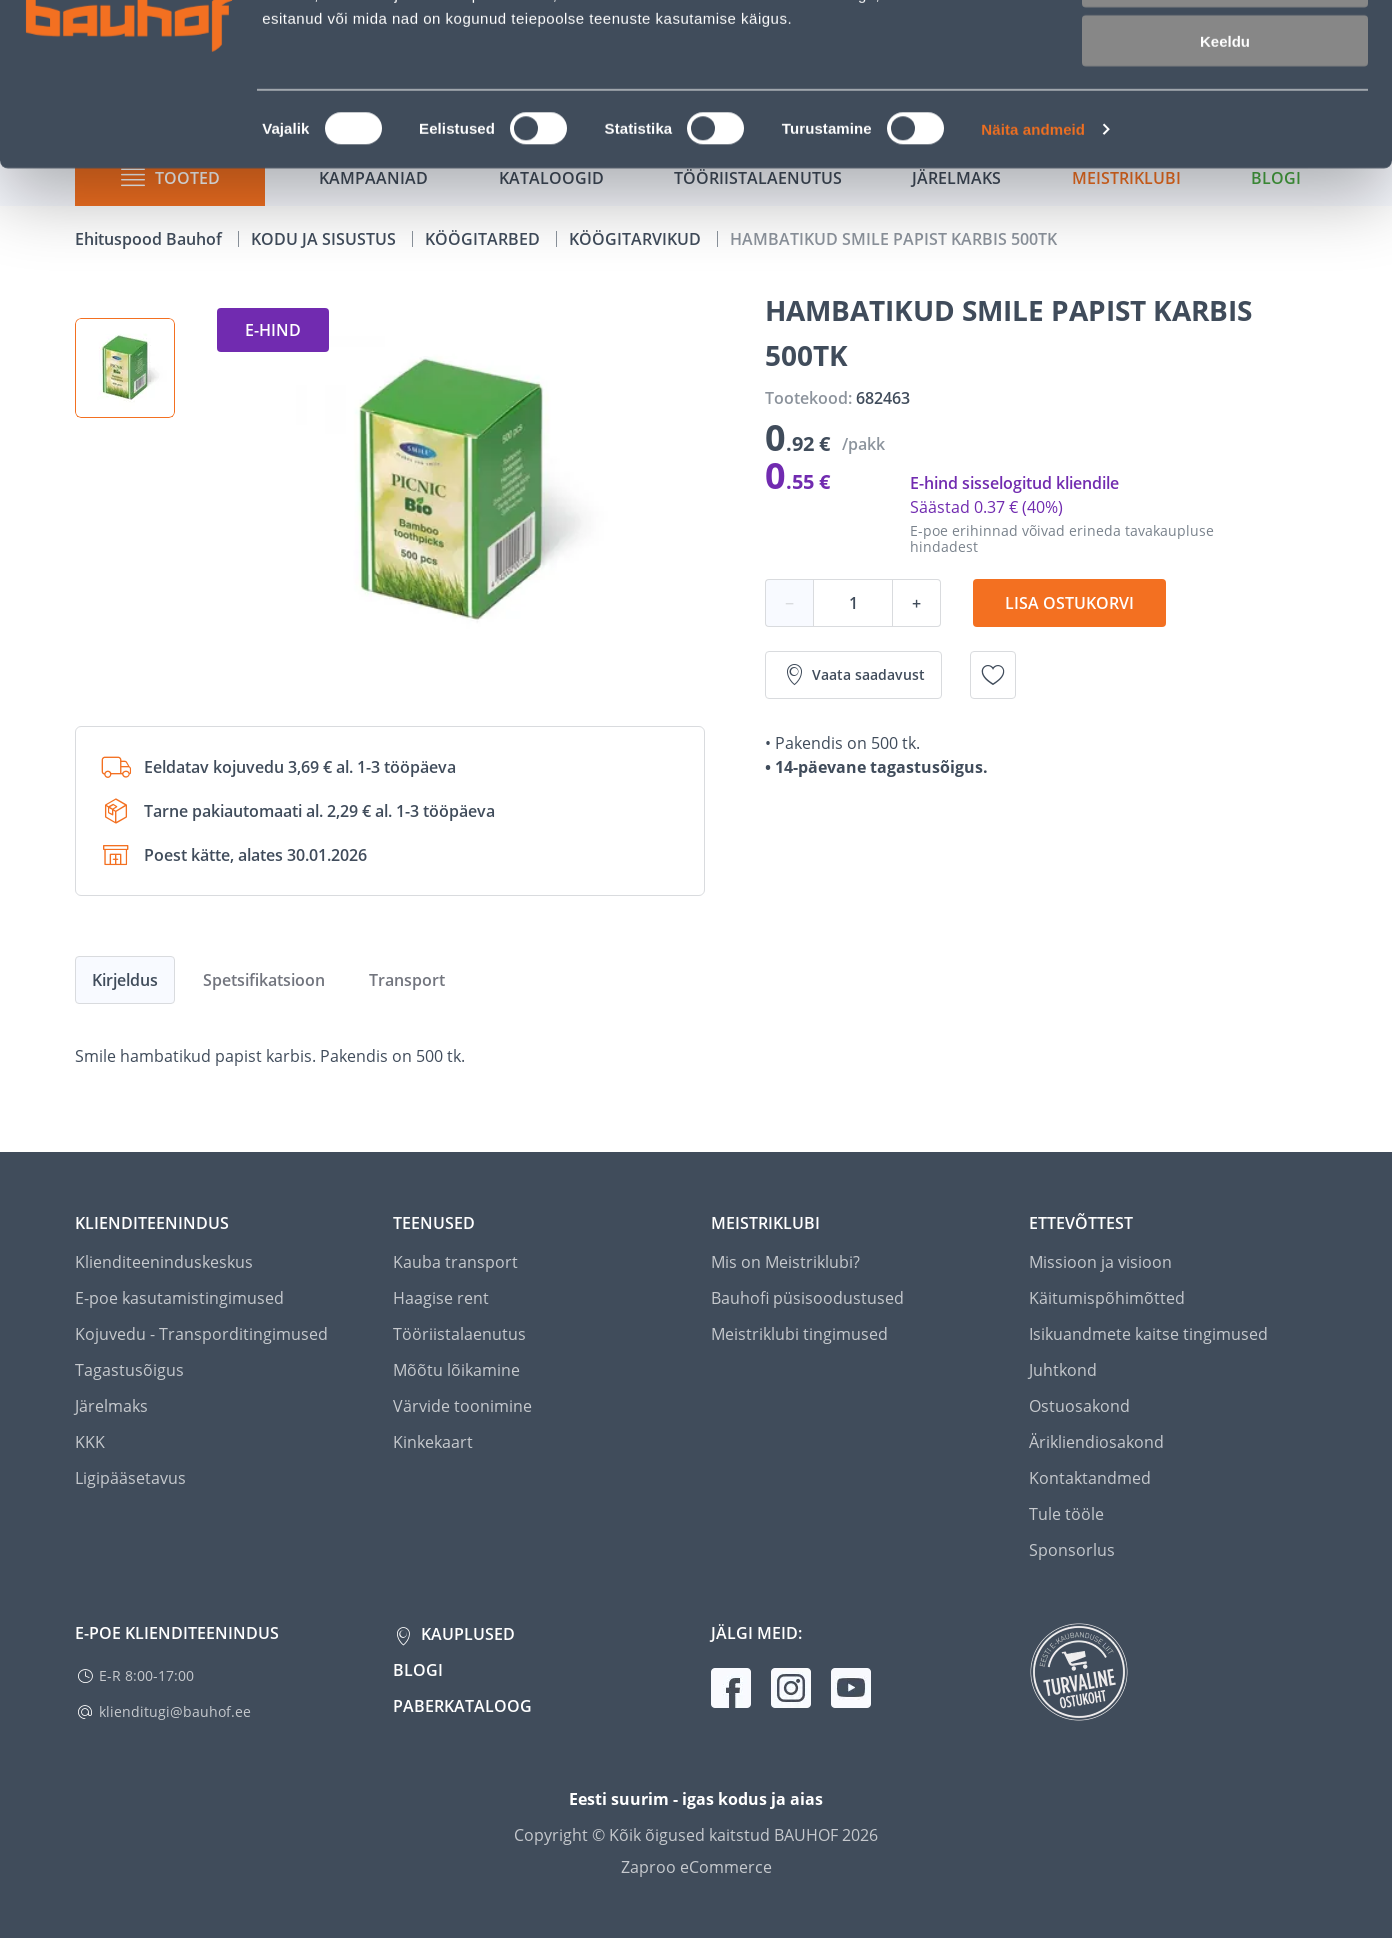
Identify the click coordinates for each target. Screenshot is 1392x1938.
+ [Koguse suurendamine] (916, 603)
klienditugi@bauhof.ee (175, 1711)
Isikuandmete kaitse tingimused (1148, 1334)
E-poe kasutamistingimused (179, 1298)
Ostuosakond (1079, 1406)
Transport (407, 980)
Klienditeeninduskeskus (164, 1262)
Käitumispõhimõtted (1107, 1298)
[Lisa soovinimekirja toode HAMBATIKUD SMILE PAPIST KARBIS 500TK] (993, 675)
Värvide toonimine (462, 1406)
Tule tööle (1066, 1514)
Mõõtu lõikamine (456, 1370)
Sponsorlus (1072, 1550)
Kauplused (466, 1634)
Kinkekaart (433, 1442)
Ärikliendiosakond (1096, 1442)
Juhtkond (1063, 1370)
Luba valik (1224, 108)
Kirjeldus (125, 980)
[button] (125, 368)
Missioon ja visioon (1100, 1262)
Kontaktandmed (1090, 1478)
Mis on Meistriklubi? (785, 1262)
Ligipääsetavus (130, 1478)
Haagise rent (441, 1298)
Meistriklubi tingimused (799, 1334)
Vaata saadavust (853, 675)
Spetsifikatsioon (264, 980)
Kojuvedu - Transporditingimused (201, 1334)
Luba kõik (1225, 49)
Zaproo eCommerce (696, 1867)
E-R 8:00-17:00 (146, 1675)
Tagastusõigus (129, 1370)
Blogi (418, 1670)
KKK (90, 1442)
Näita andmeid (1033, 255)
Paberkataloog (462, 1706)
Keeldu (1225, 167)
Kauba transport (455, 1262)
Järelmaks (111, 1406)
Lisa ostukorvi (1069, 603)
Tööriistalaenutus (459, 1334)
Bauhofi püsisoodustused (807, 1298)
